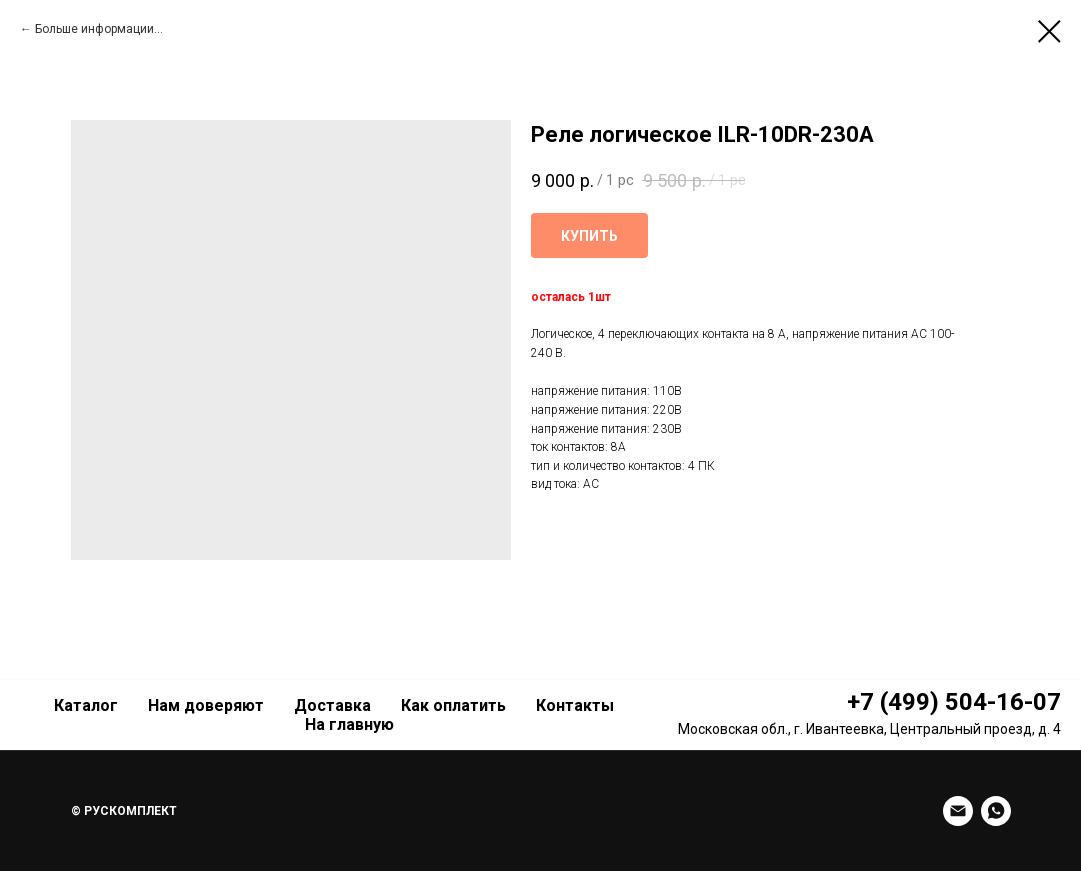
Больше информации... (99, 29)
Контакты (575, 705)
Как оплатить (453, 705)
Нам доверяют (206, 705)
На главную (349, 724)
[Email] (958, 811)
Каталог (86, 705)
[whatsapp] (996, 811)
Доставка (332, 705)
